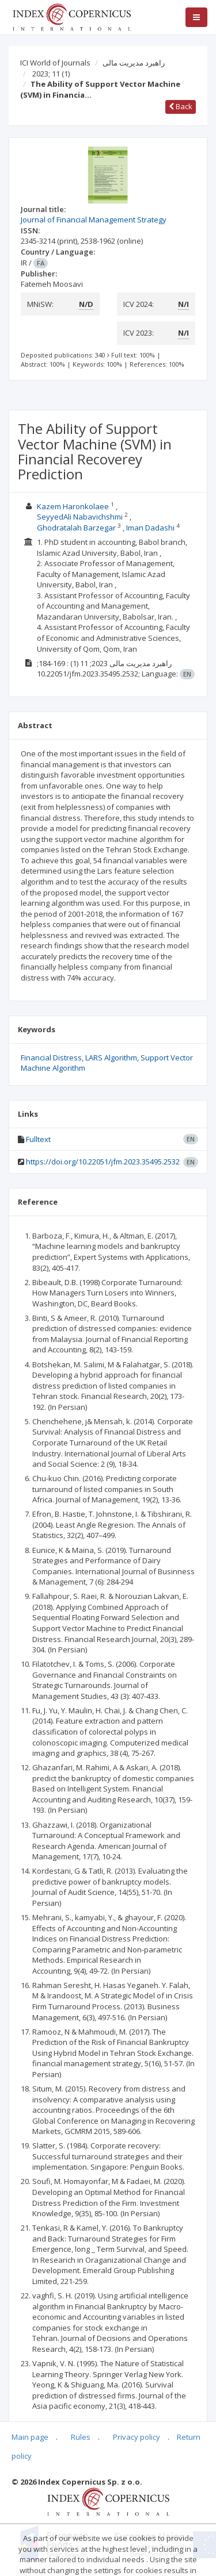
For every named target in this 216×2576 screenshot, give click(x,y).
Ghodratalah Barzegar (76, 527)
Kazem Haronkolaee (73, 506)
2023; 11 (51, 73)
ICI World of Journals (55, 62)
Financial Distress (51, 1057)
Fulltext (38, 1139)
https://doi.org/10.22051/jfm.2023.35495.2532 (103, 1161)
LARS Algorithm (111, 1057)
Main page (30, 2437)
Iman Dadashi (150, 527)
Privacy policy (136, 2437)
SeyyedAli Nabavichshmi (80, 517)
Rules (80, 2437)
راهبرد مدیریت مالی (134, 62)
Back (180, 106)
